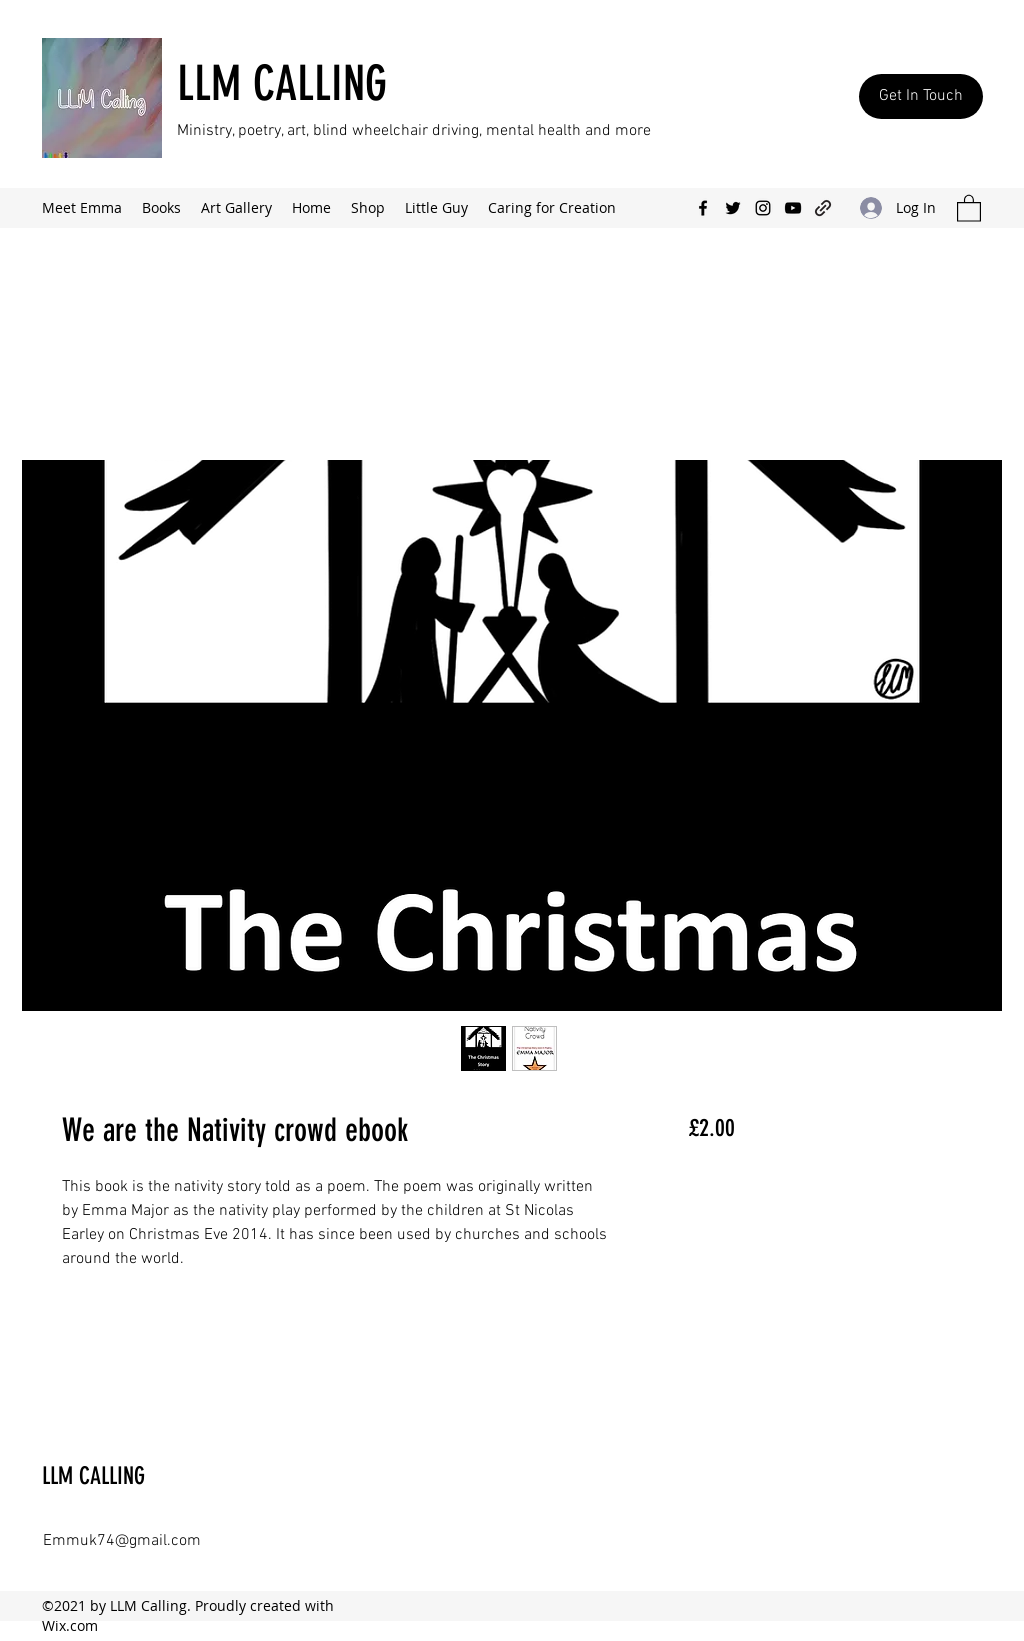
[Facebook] (703, 208)
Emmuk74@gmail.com (122, 1541)
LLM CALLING (282, 83)
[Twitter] (733, 208)
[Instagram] (763, 208)
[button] (969, 207)
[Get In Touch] (921, 96)
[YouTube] (793, 208)
